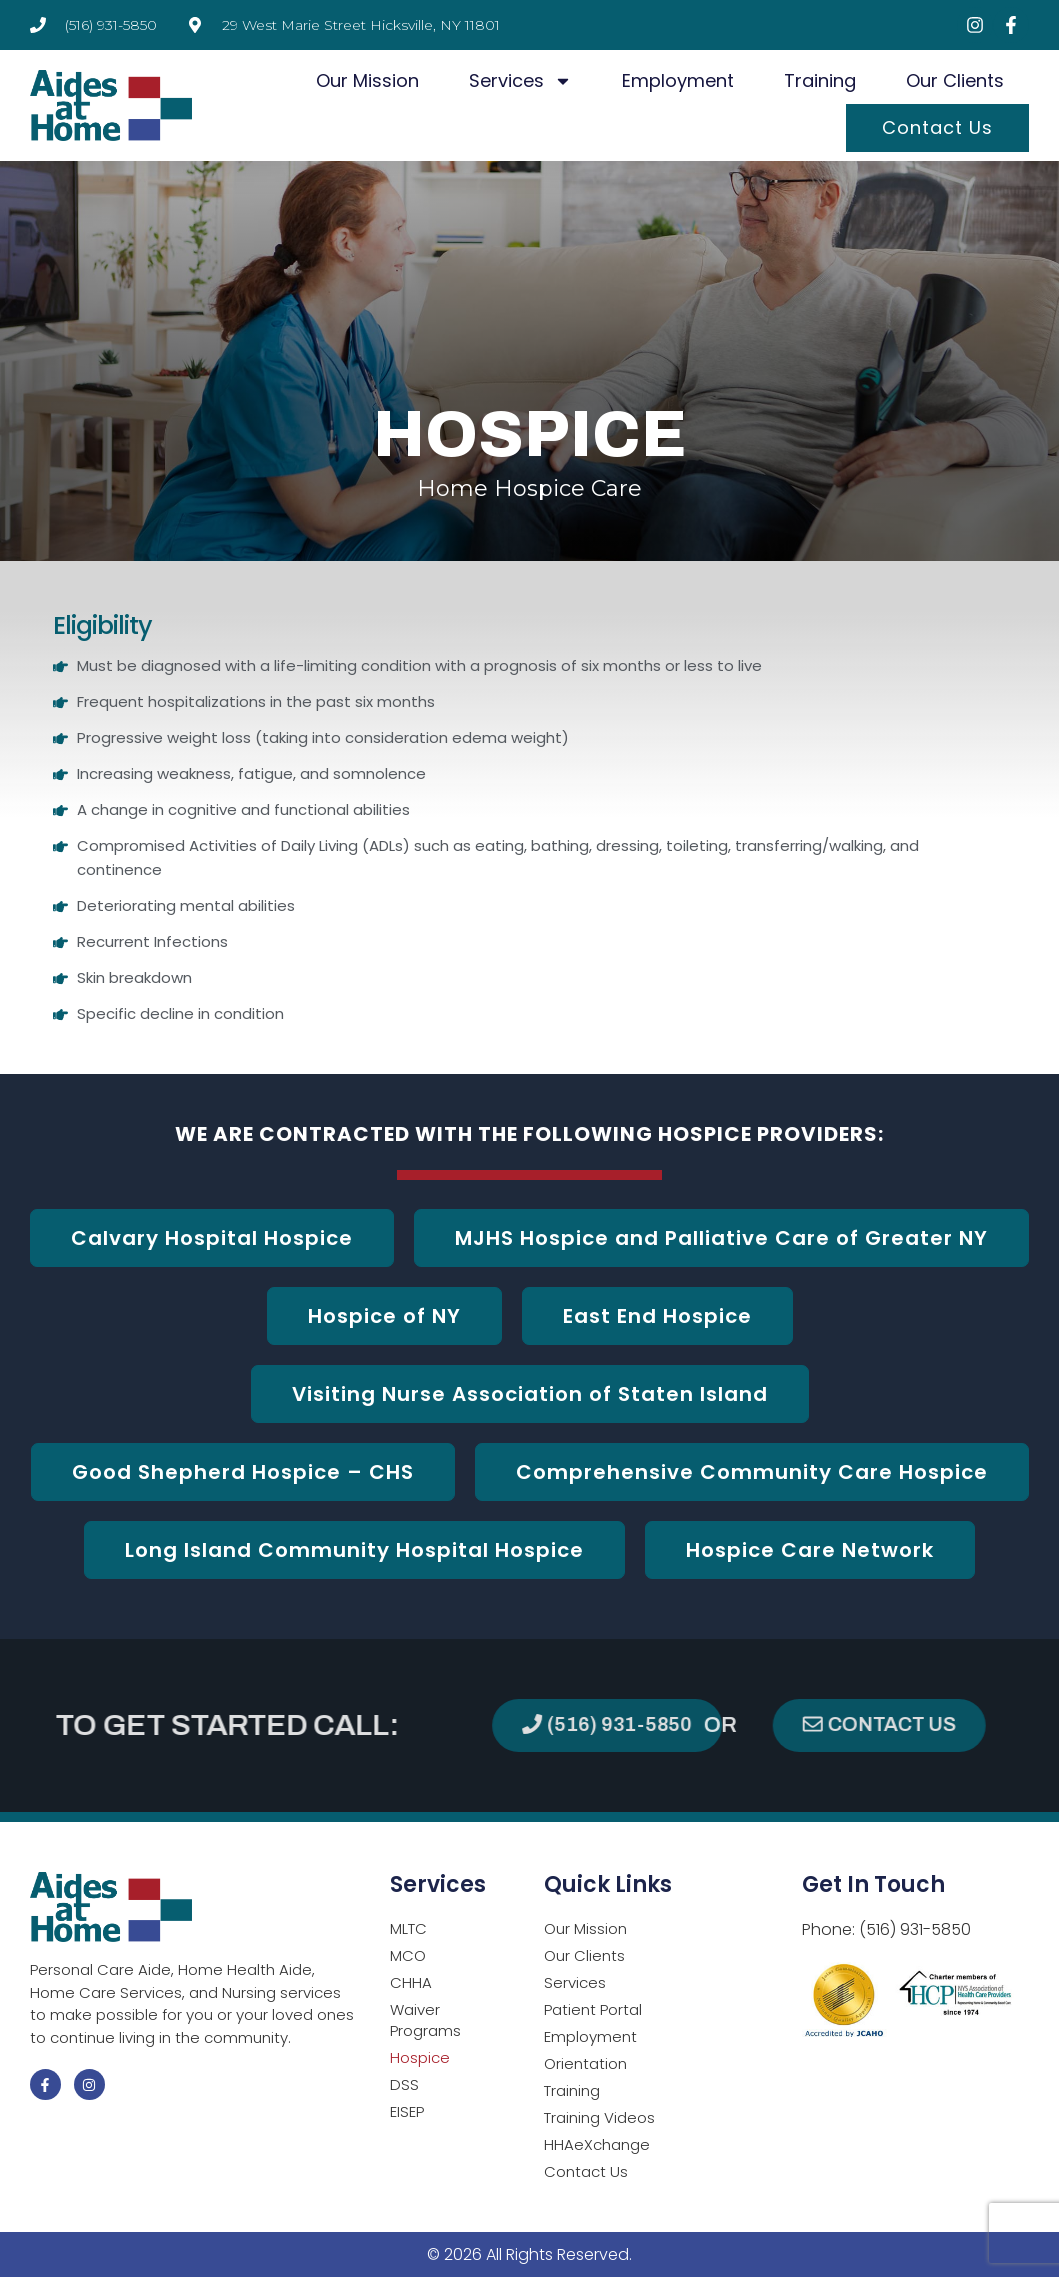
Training (820, 80)
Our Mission (367, 80)
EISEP (407, 2111)
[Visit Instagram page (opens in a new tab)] (975, 25)
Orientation (585, 2063)
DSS (404, 2084)
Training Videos (599, 2117)
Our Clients (955, 80)
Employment (678, 80)
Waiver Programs (425, 2020)
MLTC (408, 1928)
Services (520, 81)
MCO (408, 1955)
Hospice (420, 2057)
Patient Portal (593, 2009)
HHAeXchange (597, 2144)
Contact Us (937, 127)
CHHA (411, 1982)
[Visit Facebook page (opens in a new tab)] (1011, 25)
